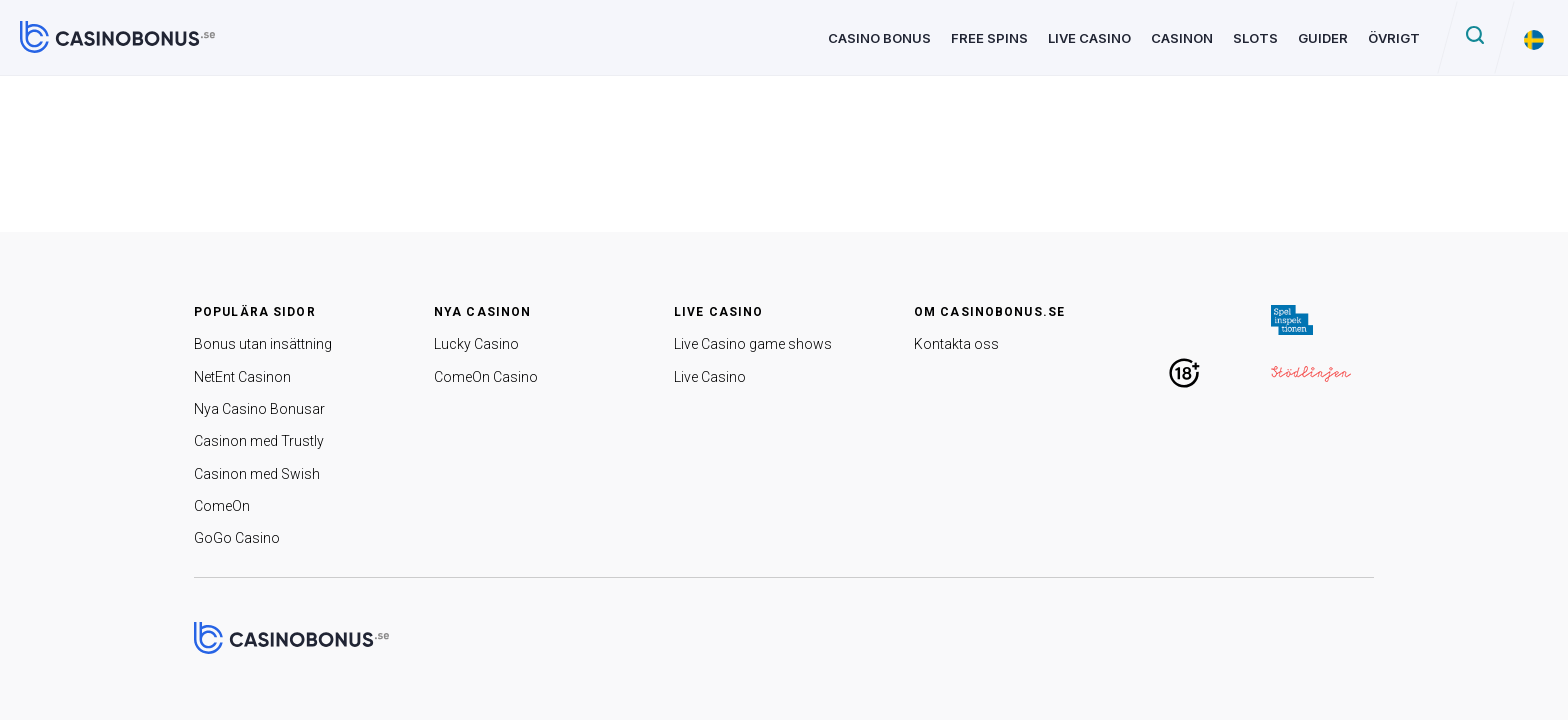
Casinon (1182, 38)
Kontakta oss (956, 344)
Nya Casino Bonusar (259, 409)
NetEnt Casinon (242, 377)
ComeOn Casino (486, 377)
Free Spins (989, 38)
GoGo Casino (237, 538)
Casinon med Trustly (259, 441)
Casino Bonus (879, 38)
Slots (1255, 38)
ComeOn (222, 506)
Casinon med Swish (257, 474)
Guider (1323, 38)
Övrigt (1394, 38)
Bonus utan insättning (263, 344)
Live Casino (1089, 38)
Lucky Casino (476, 344)
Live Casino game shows (753, 344)
